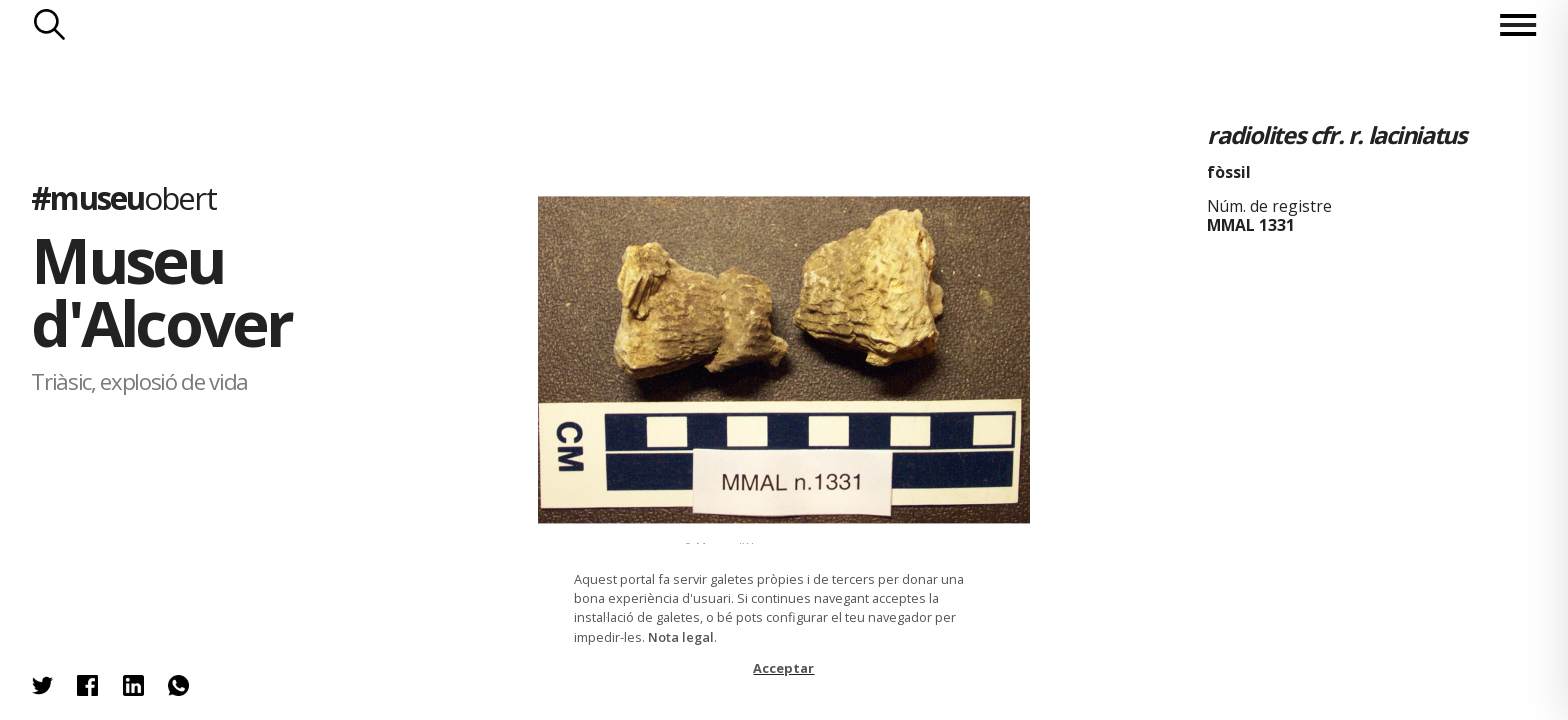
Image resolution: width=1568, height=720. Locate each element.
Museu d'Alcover (161, 291)
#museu (123, 197)
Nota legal (681, 637)
